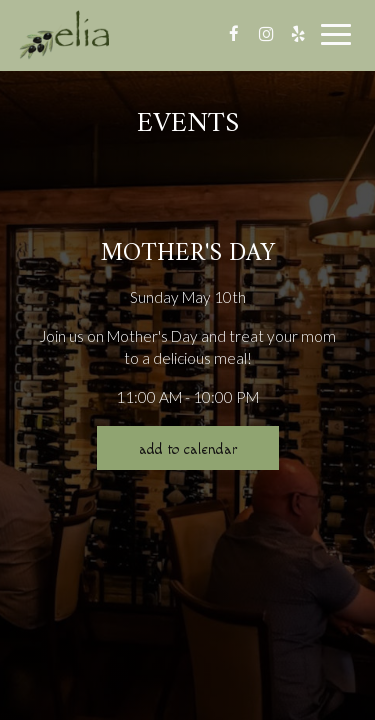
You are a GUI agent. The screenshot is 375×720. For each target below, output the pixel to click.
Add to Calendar (188, 449)
